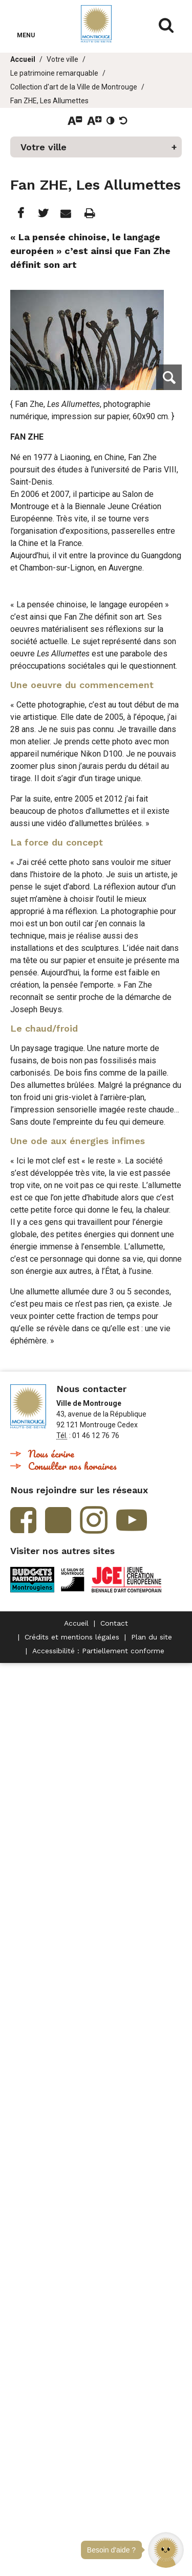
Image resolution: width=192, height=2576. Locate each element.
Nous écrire (51, 1454)
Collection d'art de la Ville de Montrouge (73, 87)
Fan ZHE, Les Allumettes (49, 101)
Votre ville (62, 59)
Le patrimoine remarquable (54, 73)
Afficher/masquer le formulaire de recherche (166, 25)
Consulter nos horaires (72, 1466)
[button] (166, 2550)
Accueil (22, 59)
